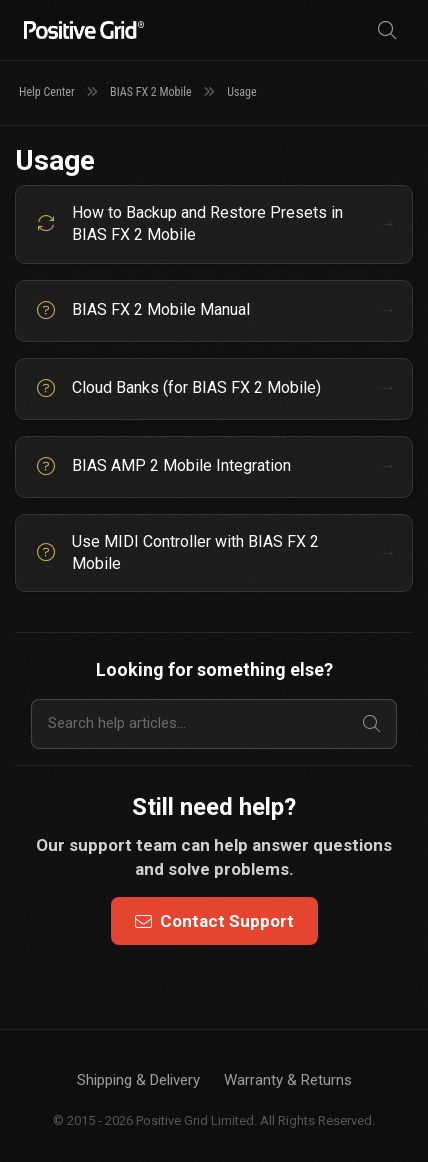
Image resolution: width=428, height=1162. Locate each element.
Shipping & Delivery (138, 1080)
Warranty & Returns (288, 1080)
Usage (242, 92)
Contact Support (214, 921)
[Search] (387, 30)
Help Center (47, 92)
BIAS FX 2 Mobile (151, 92)
